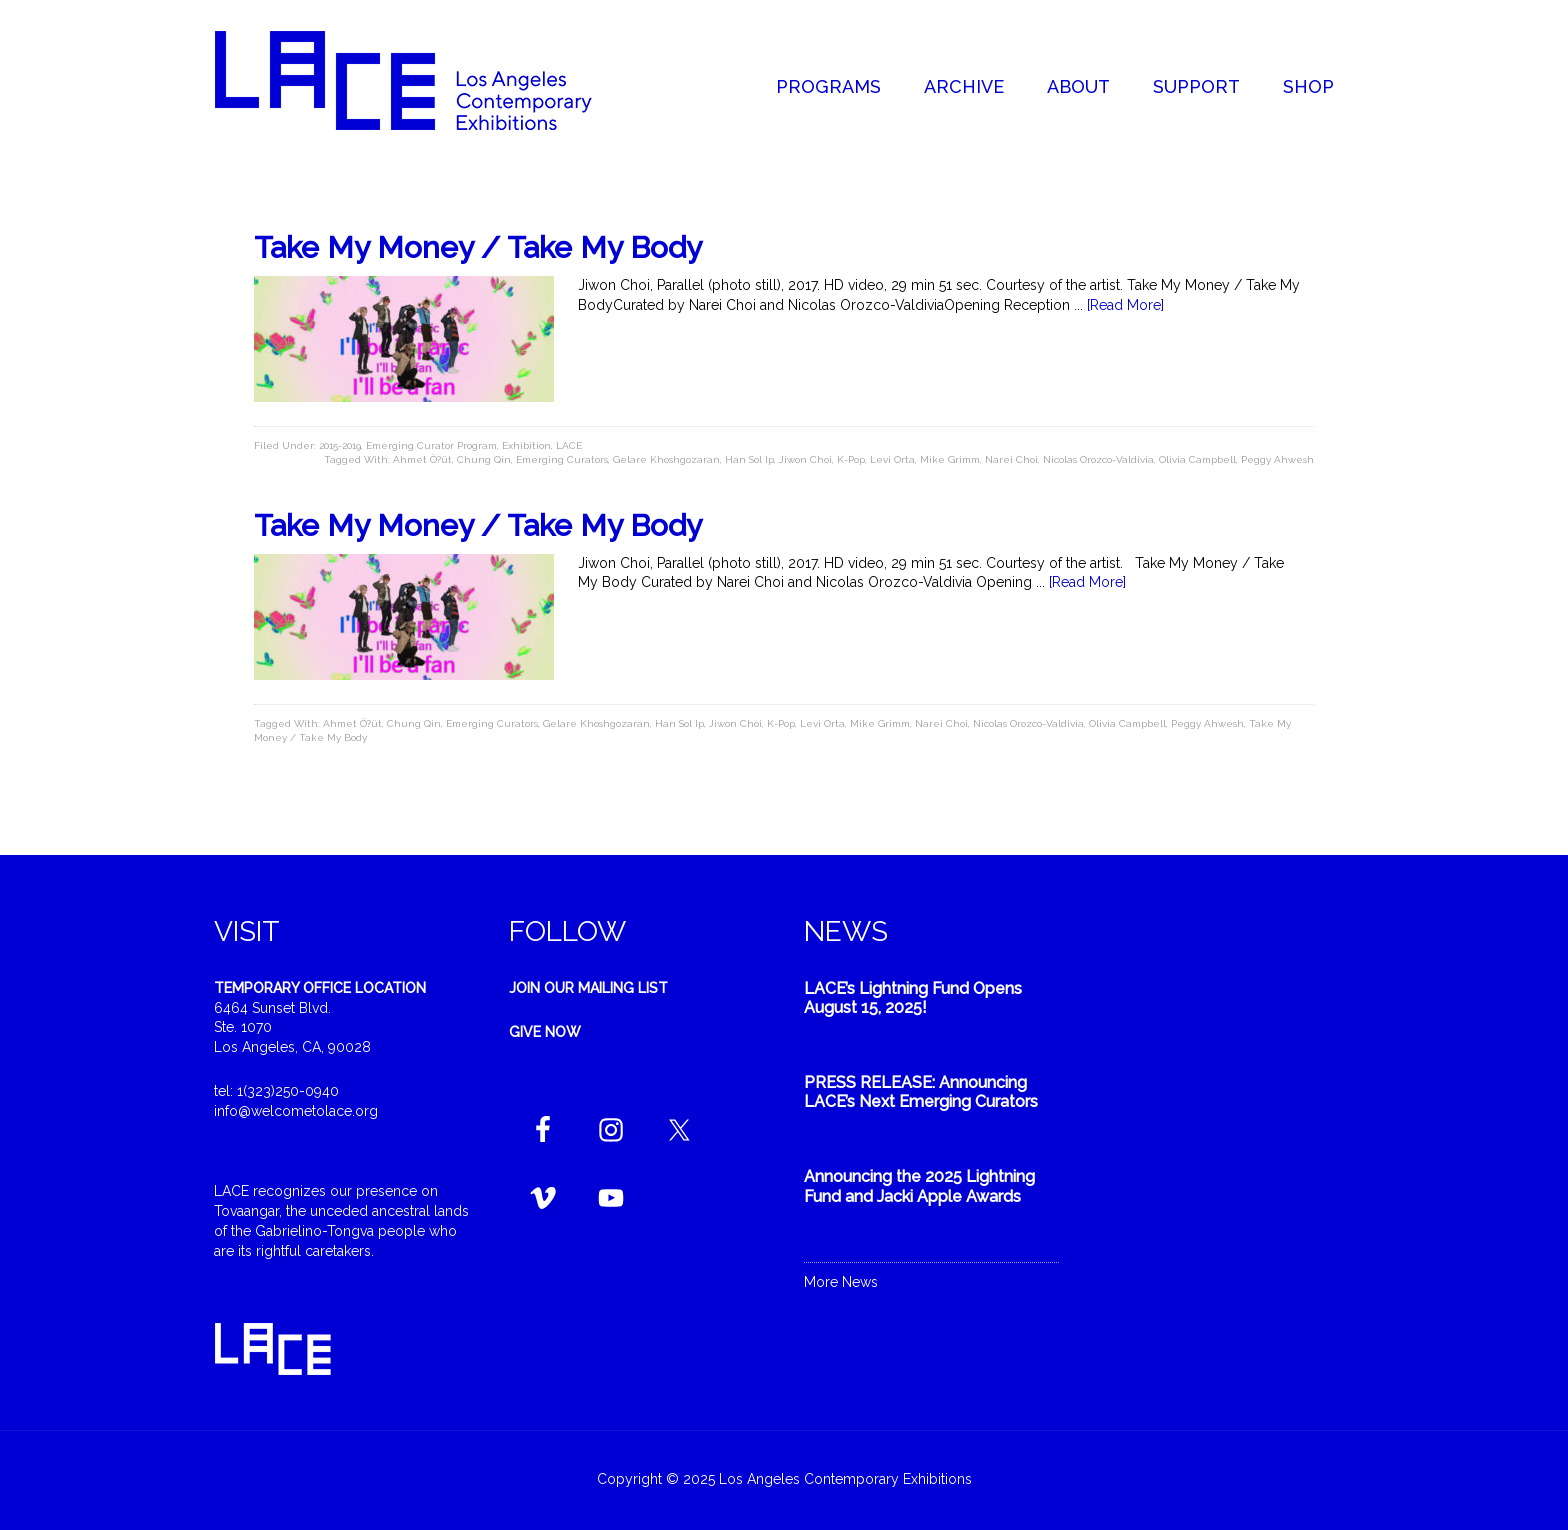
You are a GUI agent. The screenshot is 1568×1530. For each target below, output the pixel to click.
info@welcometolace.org (296, 1111)
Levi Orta (892, 459)
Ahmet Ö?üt (422, 459)
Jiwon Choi (805, 459)
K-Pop (851, 459)
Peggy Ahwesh (1277, 459)
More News (841, 1282)
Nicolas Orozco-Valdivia (1098, 459)
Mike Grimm (950, 459)
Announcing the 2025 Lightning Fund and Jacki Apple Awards (919, 1186)
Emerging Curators (562, 459)
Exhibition (526, 445)
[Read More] (1125, 305)
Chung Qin (484, 459)
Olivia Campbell (1197, 459)
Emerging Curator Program (431, 445)
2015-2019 (340, 445)
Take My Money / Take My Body (478, 247)
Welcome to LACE (424, 80)
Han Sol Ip (749, 459)
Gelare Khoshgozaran (666, 459)
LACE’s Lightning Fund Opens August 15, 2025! (913, 998)
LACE (569, 445)
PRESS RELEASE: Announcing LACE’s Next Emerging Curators (921, 1092)
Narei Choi (1011, 459)
